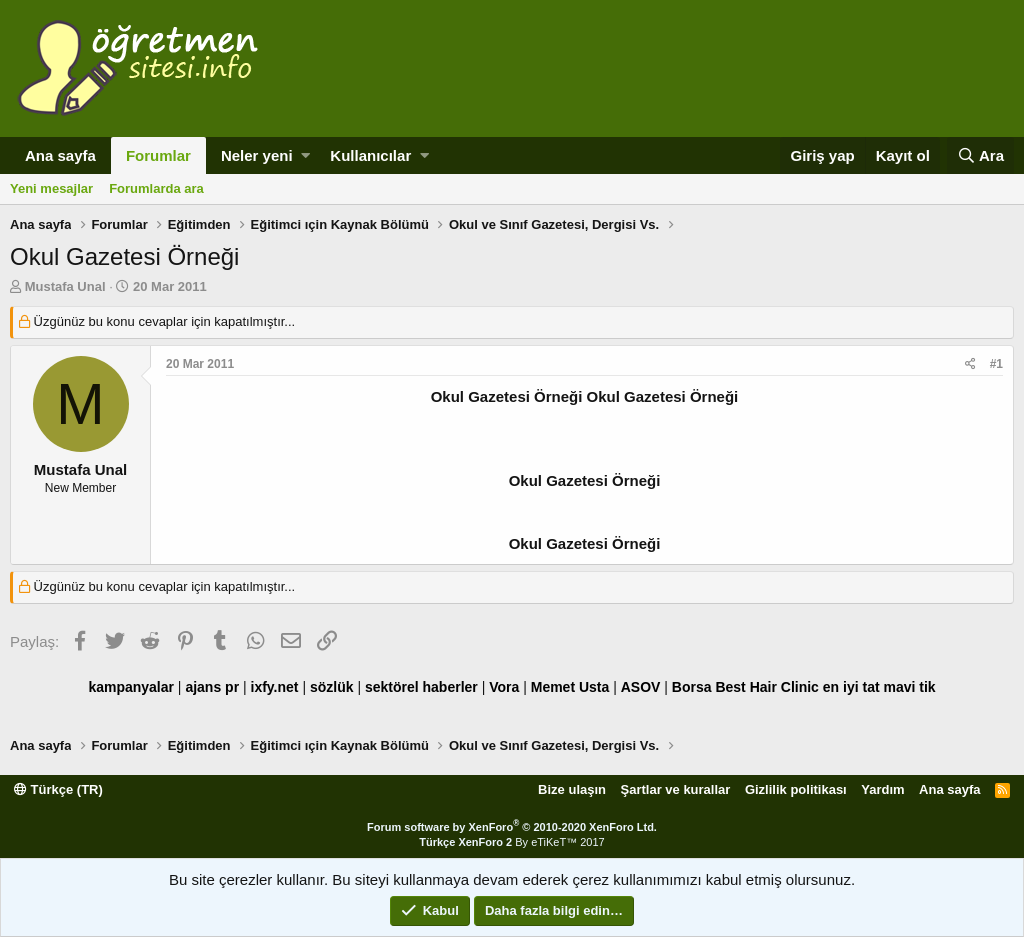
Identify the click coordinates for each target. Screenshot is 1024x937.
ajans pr (212, 687)
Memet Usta (570, 687)
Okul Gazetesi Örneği (585, 480)
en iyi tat (851, 687)
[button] (305, 155)
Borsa (692, 687)
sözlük (332, 687)
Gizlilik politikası (796, 789)
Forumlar (158, 155)
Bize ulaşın (572, 789)
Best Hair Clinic (766, 687)
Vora (504, 687)
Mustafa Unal (65, 286)
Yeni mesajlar (51, 188)
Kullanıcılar (370, 155)
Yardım (882, 789)
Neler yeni (257, 155)
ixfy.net (275, 687)
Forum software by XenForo (512, 827)
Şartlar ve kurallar (676, 789)
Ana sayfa (60, 155)
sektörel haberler (421, 687)
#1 (996, 364)
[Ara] (980, 155)
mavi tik (909, 687)
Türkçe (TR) (58, 789)
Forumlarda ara (156, 188)
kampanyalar (131, 687)
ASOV (641, 687)
